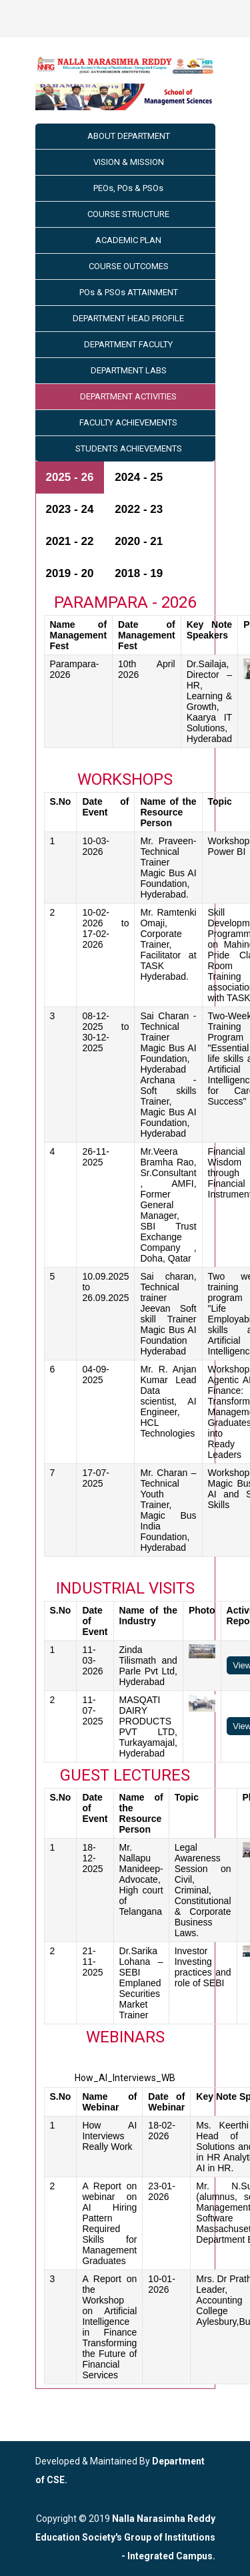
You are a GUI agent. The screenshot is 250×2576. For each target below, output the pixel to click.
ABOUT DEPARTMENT (128, 136)
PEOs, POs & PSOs (128, 188)
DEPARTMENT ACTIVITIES (128, 396)
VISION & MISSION (128, 162)
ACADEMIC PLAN (128, 240)
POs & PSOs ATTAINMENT (128, 292)
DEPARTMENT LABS (129, 370)
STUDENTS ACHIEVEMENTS (128, 448)
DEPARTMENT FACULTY (128, 344)
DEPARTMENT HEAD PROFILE (128, 318)
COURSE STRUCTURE (128, 214)
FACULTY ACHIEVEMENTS (128, 422)
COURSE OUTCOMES (129, 266)
